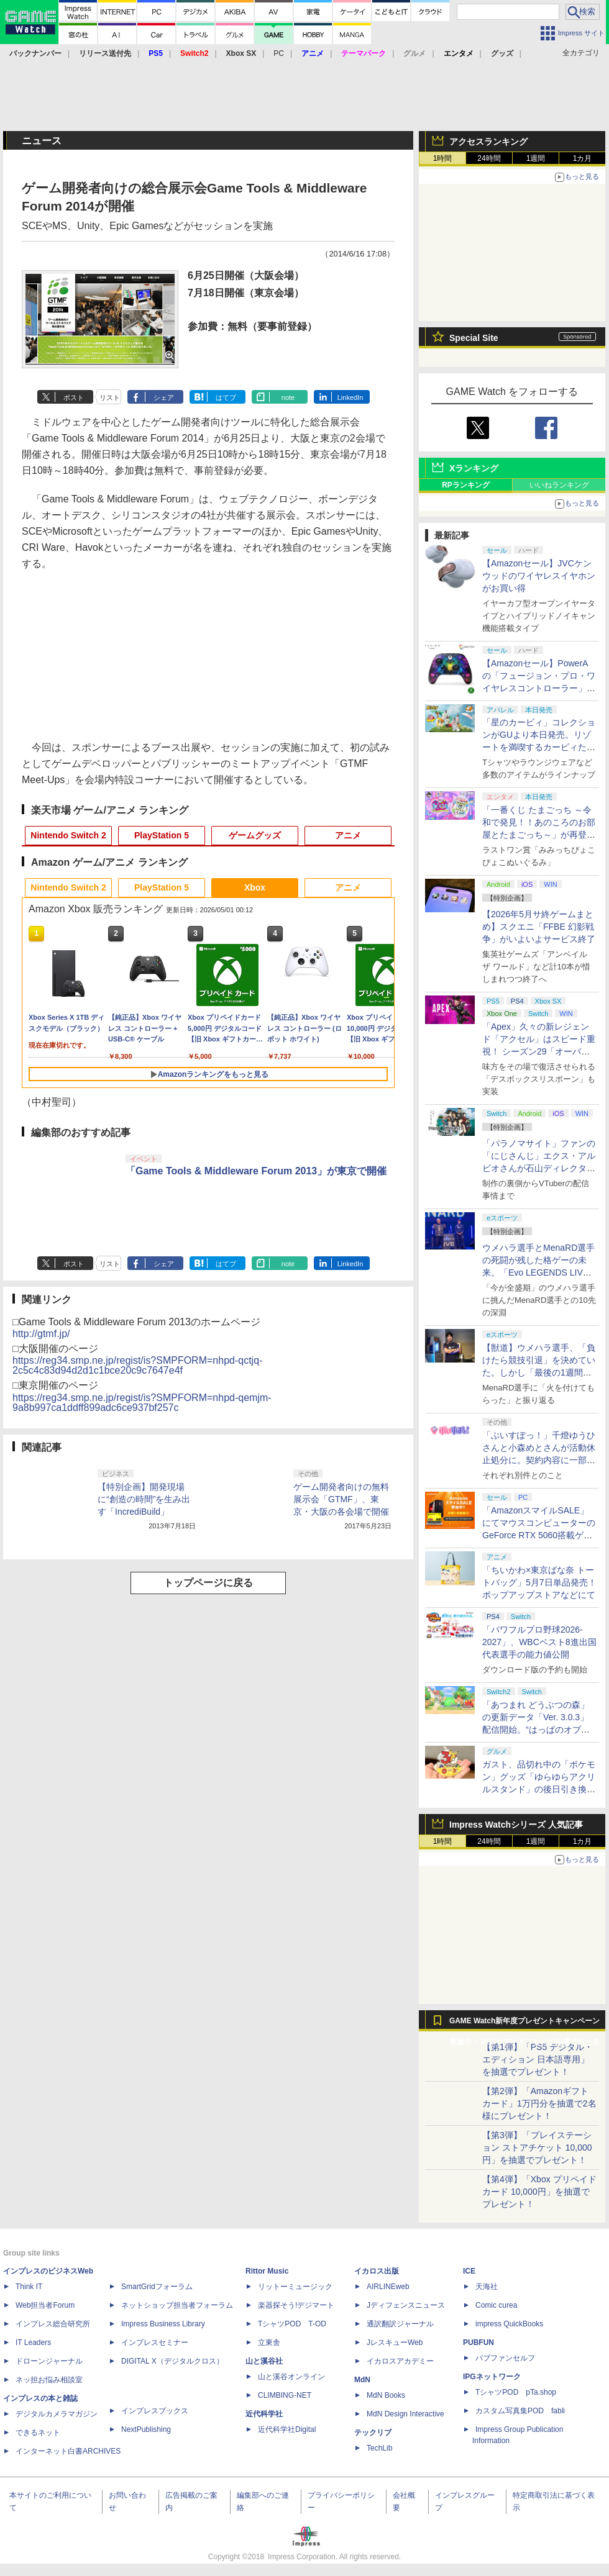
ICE (469, 2271)
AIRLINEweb (388, 2286)
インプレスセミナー (154, 2342)
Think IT (29, 2286)
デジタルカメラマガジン (57, 2414)
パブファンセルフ (505, 2358)
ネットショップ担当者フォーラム (177, 2305)
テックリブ (373, 2432)
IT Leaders (33, 2342)
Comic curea (496, 2305)
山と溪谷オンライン (291, 2376)
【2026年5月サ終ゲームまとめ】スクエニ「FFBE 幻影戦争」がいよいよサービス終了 (538, 926)
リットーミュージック (295, 2286)
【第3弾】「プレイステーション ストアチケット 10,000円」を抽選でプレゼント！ (537, 2147)
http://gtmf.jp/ (41, 1333)
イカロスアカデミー (400, 2361)
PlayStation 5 (161, 835)
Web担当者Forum (45, 2305)
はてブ (226, 397)
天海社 (486, 2286)
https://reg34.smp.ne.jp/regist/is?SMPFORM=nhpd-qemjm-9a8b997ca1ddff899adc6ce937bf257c (142, 1402)
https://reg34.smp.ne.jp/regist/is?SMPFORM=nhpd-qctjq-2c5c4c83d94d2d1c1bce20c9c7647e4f (137, 1365)
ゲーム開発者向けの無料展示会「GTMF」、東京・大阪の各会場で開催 (341, 1499)
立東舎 (269, 2342)
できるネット (38, 2432)
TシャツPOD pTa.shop (515, 2392)
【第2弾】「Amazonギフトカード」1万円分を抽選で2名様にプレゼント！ (539, 2103)
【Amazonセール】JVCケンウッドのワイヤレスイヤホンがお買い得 (538, 575)
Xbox (254, 887)
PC (278, 53)
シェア (163, 397)
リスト (109, 397)
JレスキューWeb (395, 2342)
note (288, 397)
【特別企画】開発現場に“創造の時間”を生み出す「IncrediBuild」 (144, 1499)
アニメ (348, 835)
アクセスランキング (488, 142)
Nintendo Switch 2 (68, 835)
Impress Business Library (163, 2324)
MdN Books (386, 2395)
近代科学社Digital (287, 2429)
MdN (362, 2379)
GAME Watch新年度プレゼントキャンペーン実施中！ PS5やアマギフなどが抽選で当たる (524, 2023)
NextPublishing (146, 2429)
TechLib (379, 2448)
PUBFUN (478, 2342)
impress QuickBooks (509, 2324)
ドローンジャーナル (49, 2361)
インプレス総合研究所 (53, 2324)
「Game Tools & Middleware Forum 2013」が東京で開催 (256, 1171)
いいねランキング (559, 485)
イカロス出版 (376, 2271)
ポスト (73, 397)
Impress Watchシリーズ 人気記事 (516, 1825)
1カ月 (582, 158)
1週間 (536, 158)
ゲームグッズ (255, 835)
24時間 (488, 158)
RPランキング (466, 485)
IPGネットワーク (492, 2376)
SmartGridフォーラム (157, 2286)
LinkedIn (350, 397)
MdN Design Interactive (405, 2414)
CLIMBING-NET (284, 2395)
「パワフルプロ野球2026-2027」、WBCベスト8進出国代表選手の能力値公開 (539, 1642)
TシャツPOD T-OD (292, 2324)
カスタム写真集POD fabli (520, 2410)
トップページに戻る (208, 1582)
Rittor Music (266, 2271)
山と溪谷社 (264, 2361)
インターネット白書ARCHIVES (68, 2451)
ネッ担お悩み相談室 (49, 2379)
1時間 (442, 158)
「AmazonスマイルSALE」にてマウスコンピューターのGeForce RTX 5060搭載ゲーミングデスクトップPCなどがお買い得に (538, 1535)
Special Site (473, 338)
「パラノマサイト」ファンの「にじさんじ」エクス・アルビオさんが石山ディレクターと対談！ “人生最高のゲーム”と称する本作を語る (538, 1168)
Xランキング (473, 468)
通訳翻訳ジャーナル (400, 2324)
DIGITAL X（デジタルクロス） (172, 2361)
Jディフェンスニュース (406, 2305)
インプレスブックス (154, 2410)
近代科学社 (264, 2414)
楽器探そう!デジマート (296, 2305)
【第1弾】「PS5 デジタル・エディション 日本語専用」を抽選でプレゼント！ (537, 2059)
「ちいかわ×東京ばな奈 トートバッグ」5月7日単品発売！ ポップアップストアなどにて (539, 1582)
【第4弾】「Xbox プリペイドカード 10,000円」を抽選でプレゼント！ (539, 2191)
